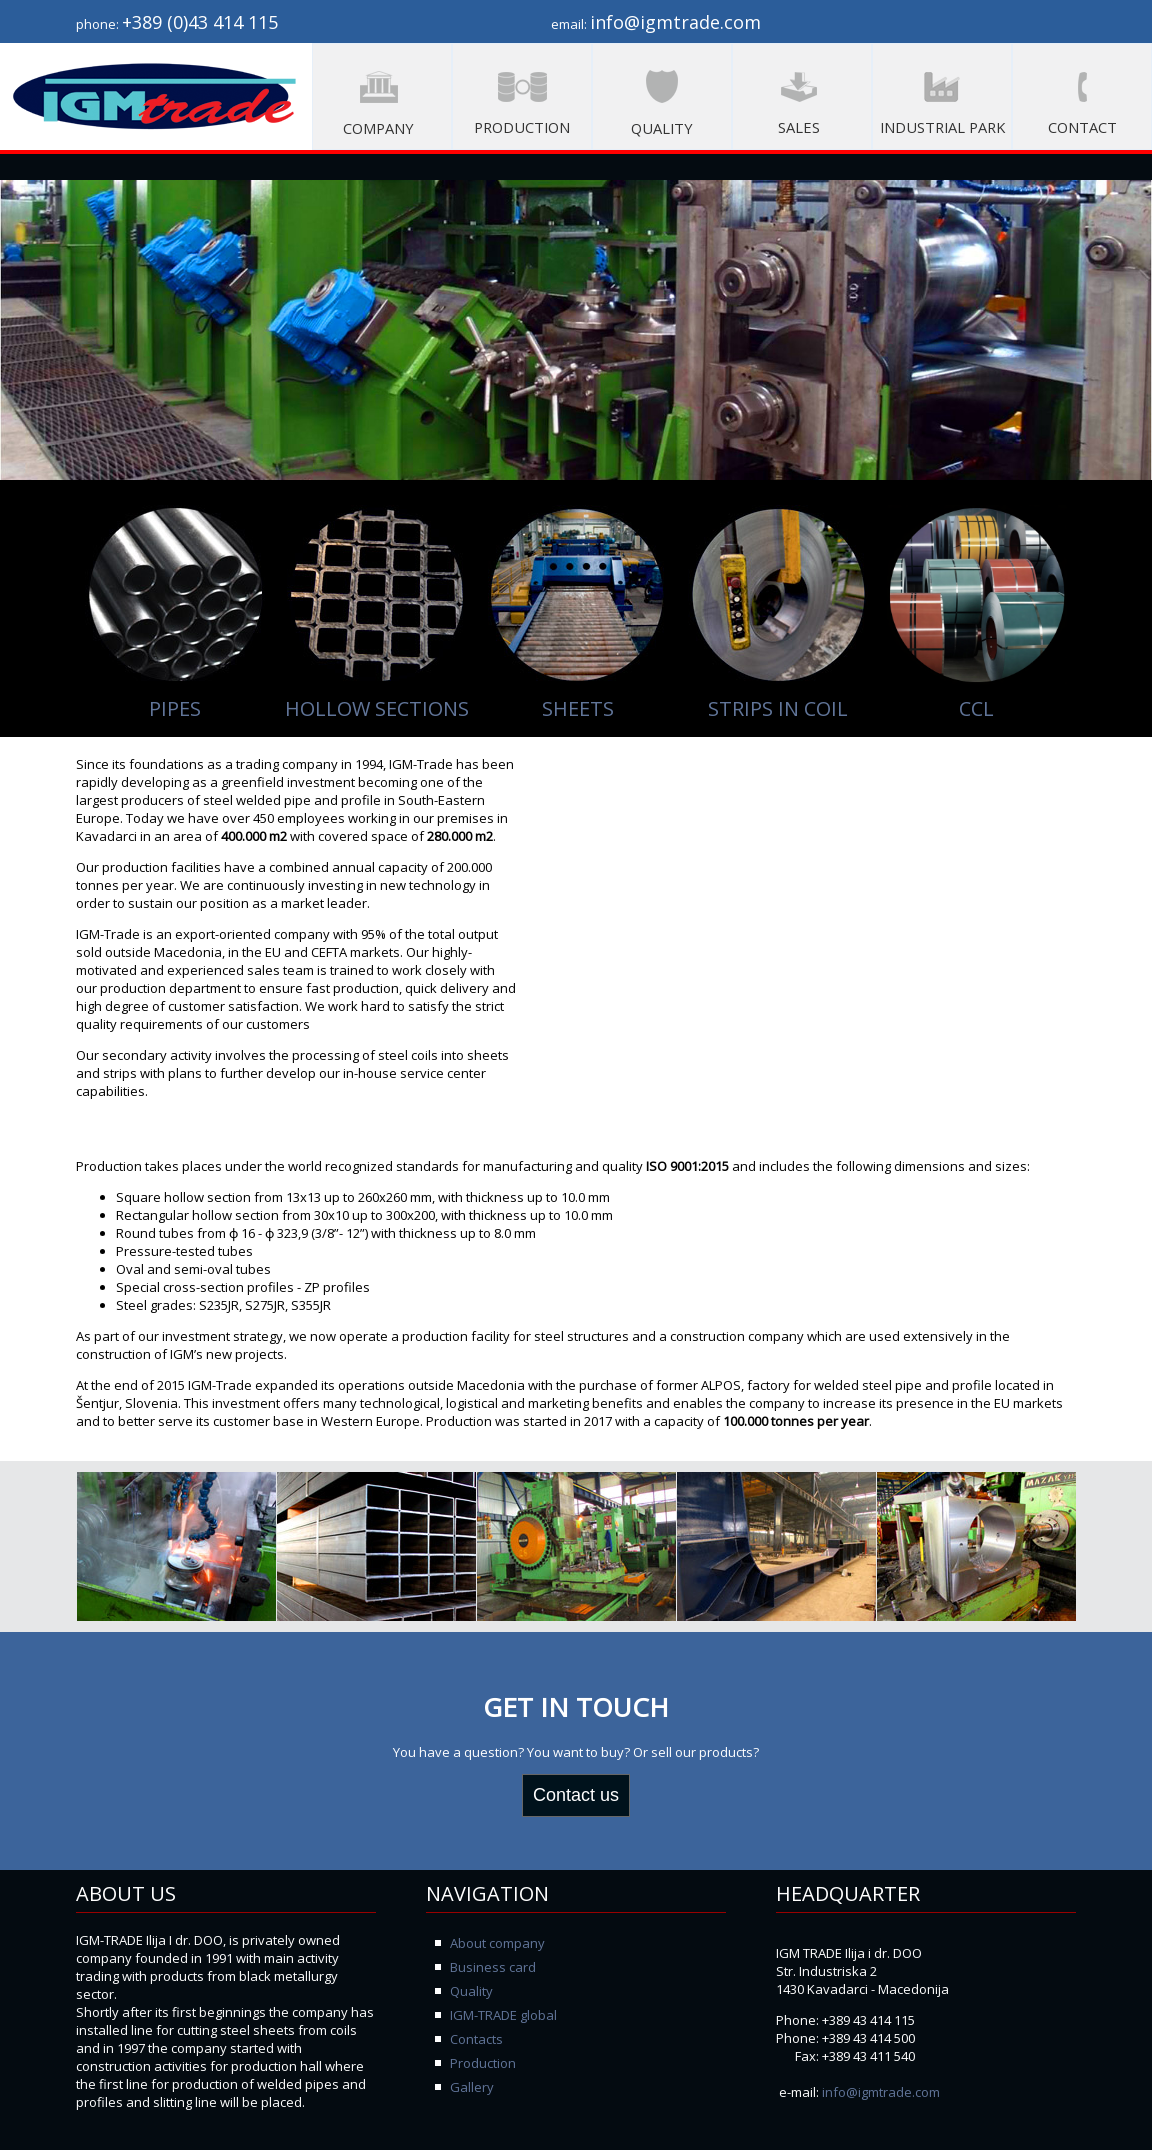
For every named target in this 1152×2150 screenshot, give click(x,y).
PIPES (175, 708)
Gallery (472, 2087)
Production (483, 2063)
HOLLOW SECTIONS (377, 708)
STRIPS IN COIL (778, 708)
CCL (976, 708)
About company (497, 1943)
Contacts (476, 2039)
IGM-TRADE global (503, 2015)
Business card (493, 1967)
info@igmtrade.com (881, 2092)
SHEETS (578, 708)
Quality (471, 1991)
